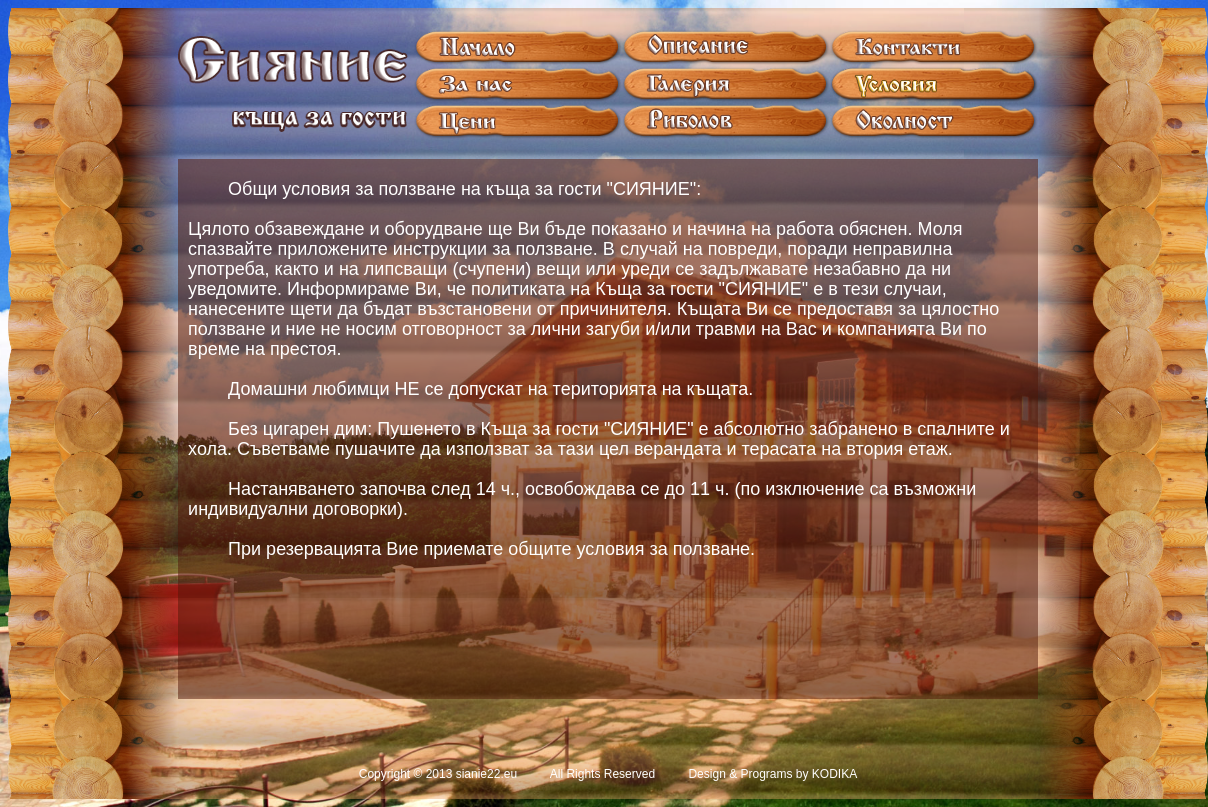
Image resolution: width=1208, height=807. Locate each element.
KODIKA (834, 774)
